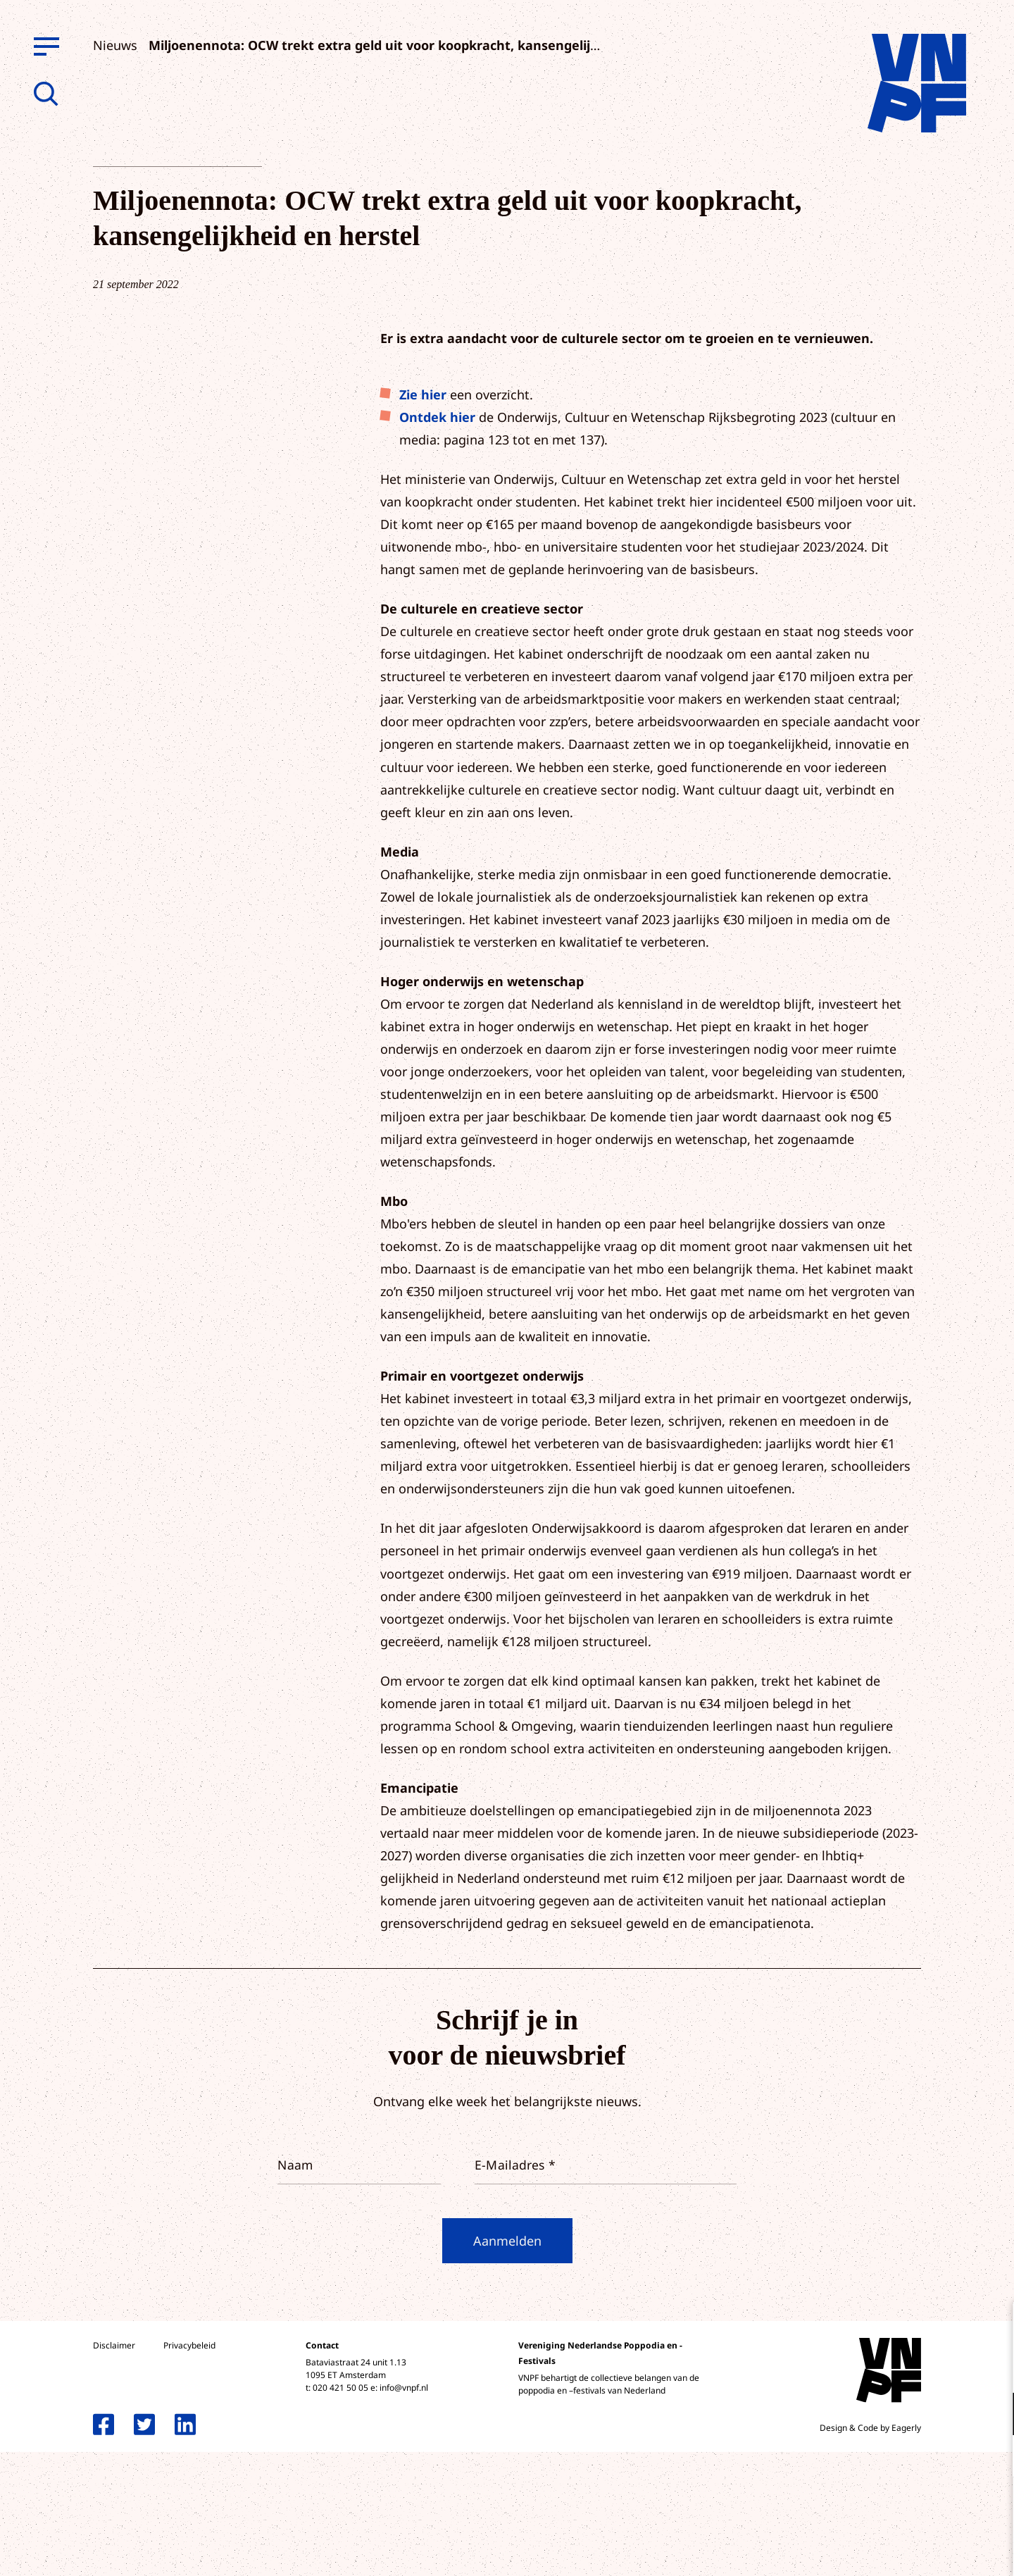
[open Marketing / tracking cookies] (991, 2457)
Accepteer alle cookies (894, 2508)
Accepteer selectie (894, 2549)
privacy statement (944, 2368)
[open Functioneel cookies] (991, 2415)
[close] (992, 2327)
